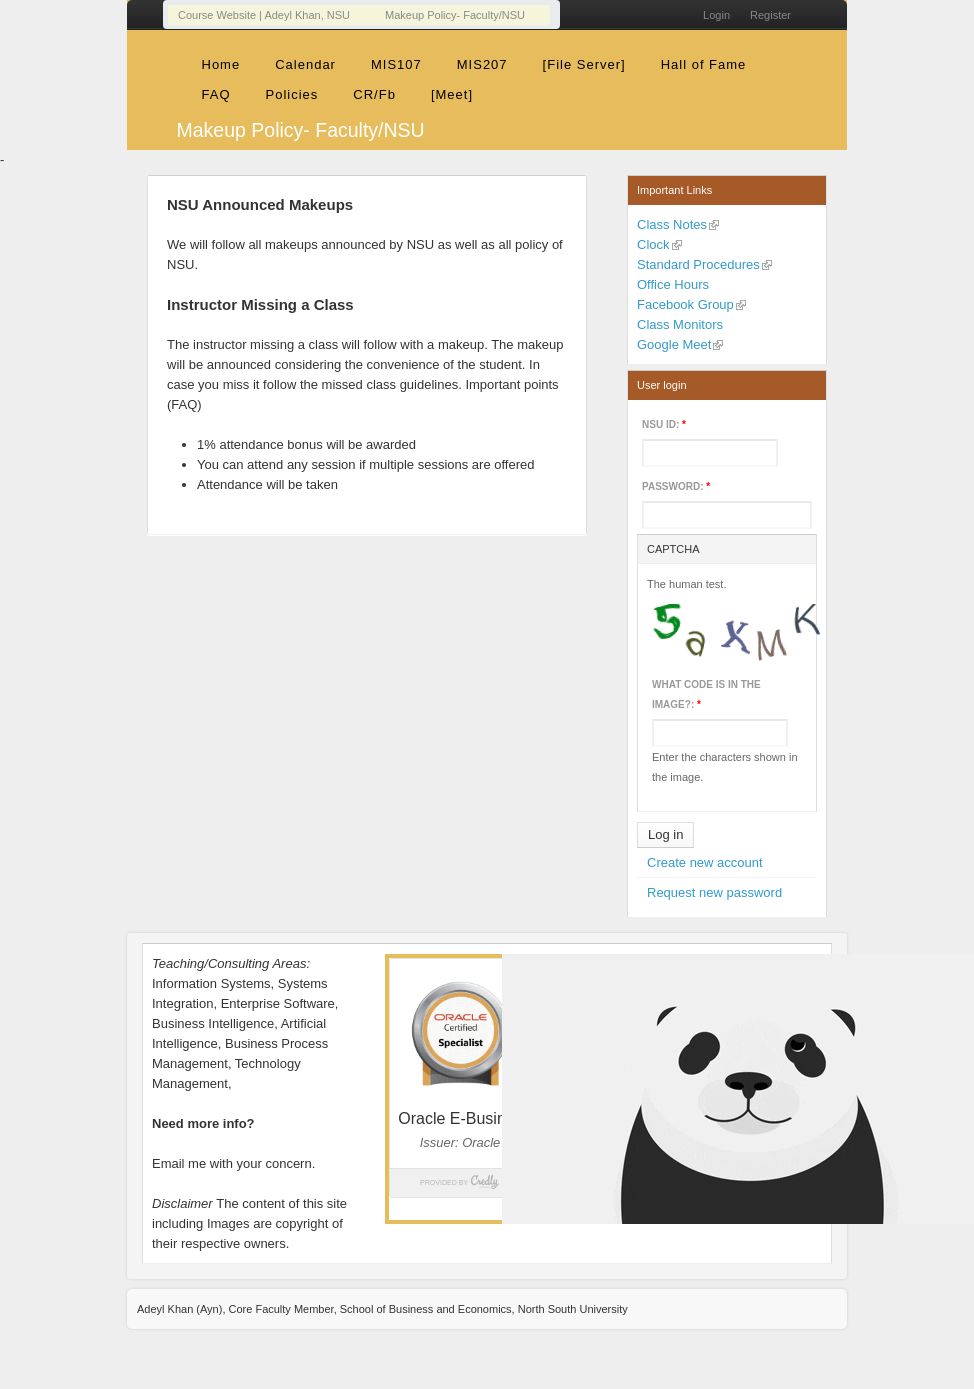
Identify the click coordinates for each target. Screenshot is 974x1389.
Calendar (305, 64)
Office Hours (673, 284)
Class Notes (672, 224)
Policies (292, 94)
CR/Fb (374, 94)
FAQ (216, 94)
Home (221, 64)
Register (770, 15)
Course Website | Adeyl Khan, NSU (264, 15)
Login (716, 15)
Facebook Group (685, 304)
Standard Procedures (698, 264)
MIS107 (396, 64)
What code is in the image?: (706, 694)
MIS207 (482, 64)
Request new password (714, 892)
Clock (653, 244)
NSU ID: (664, 424)
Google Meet (674, 344)
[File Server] (584, 64)
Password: (676, 486)
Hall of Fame (704, 64)
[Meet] (452, 94)
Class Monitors (680, 324)
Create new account (705, 862)
